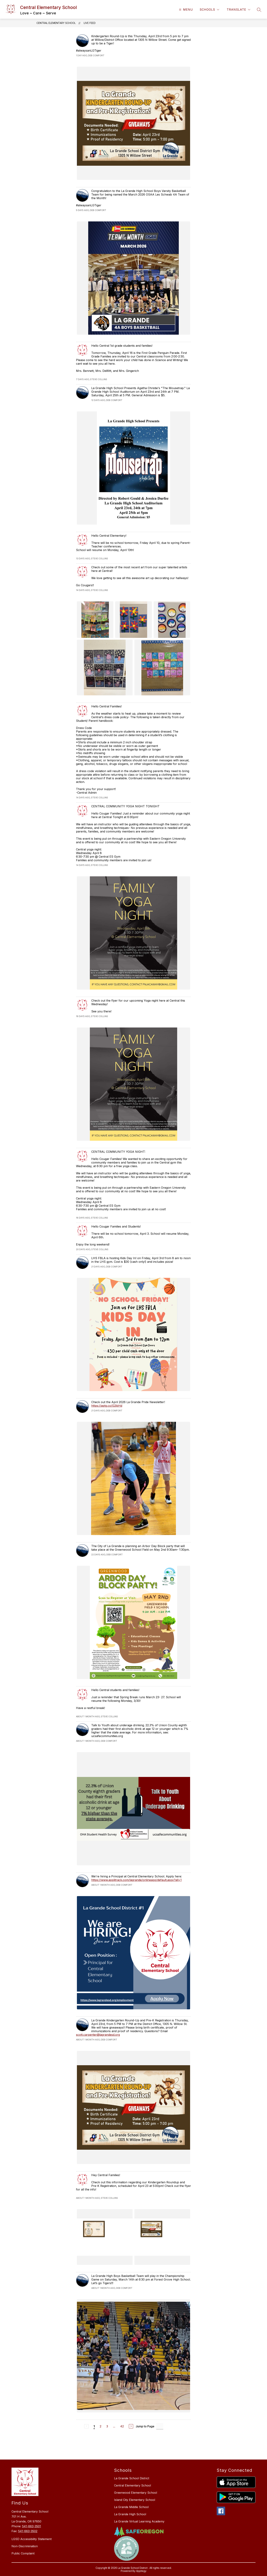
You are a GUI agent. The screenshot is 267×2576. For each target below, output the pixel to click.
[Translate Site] (238, 9)
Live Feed (90, 22)
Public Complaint (22, 2553)
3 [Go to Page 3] (107, 2426)
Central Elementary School (56, 22)
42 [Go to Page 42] (122, 2426)
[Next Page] (131, 2426)
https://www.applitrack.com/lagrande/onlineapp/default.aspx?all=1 (136, 1880)
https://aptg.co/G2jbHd (106, 1405)
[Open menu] (185, 9)
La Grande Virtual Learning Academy (139, 2521)
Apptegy (141, 2570)
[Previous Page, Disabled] (86, 2426)
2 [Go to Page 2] (100, 2426)
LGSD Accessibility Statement (31, 2539)
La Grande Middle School (131, 2507)
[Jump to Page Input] (159, 2426)
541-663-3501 (31, 2526)
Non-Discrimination (24, 2546)
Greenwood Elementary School (135, 2492)
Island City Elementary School (134, 2500)
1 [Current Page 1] (94, 2426)
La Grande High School (130, 2514)
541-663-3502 (27, 2531)
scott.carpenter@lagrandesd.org (98, 2034)
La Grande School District (131, 2478)
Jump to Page (145, 2426)
